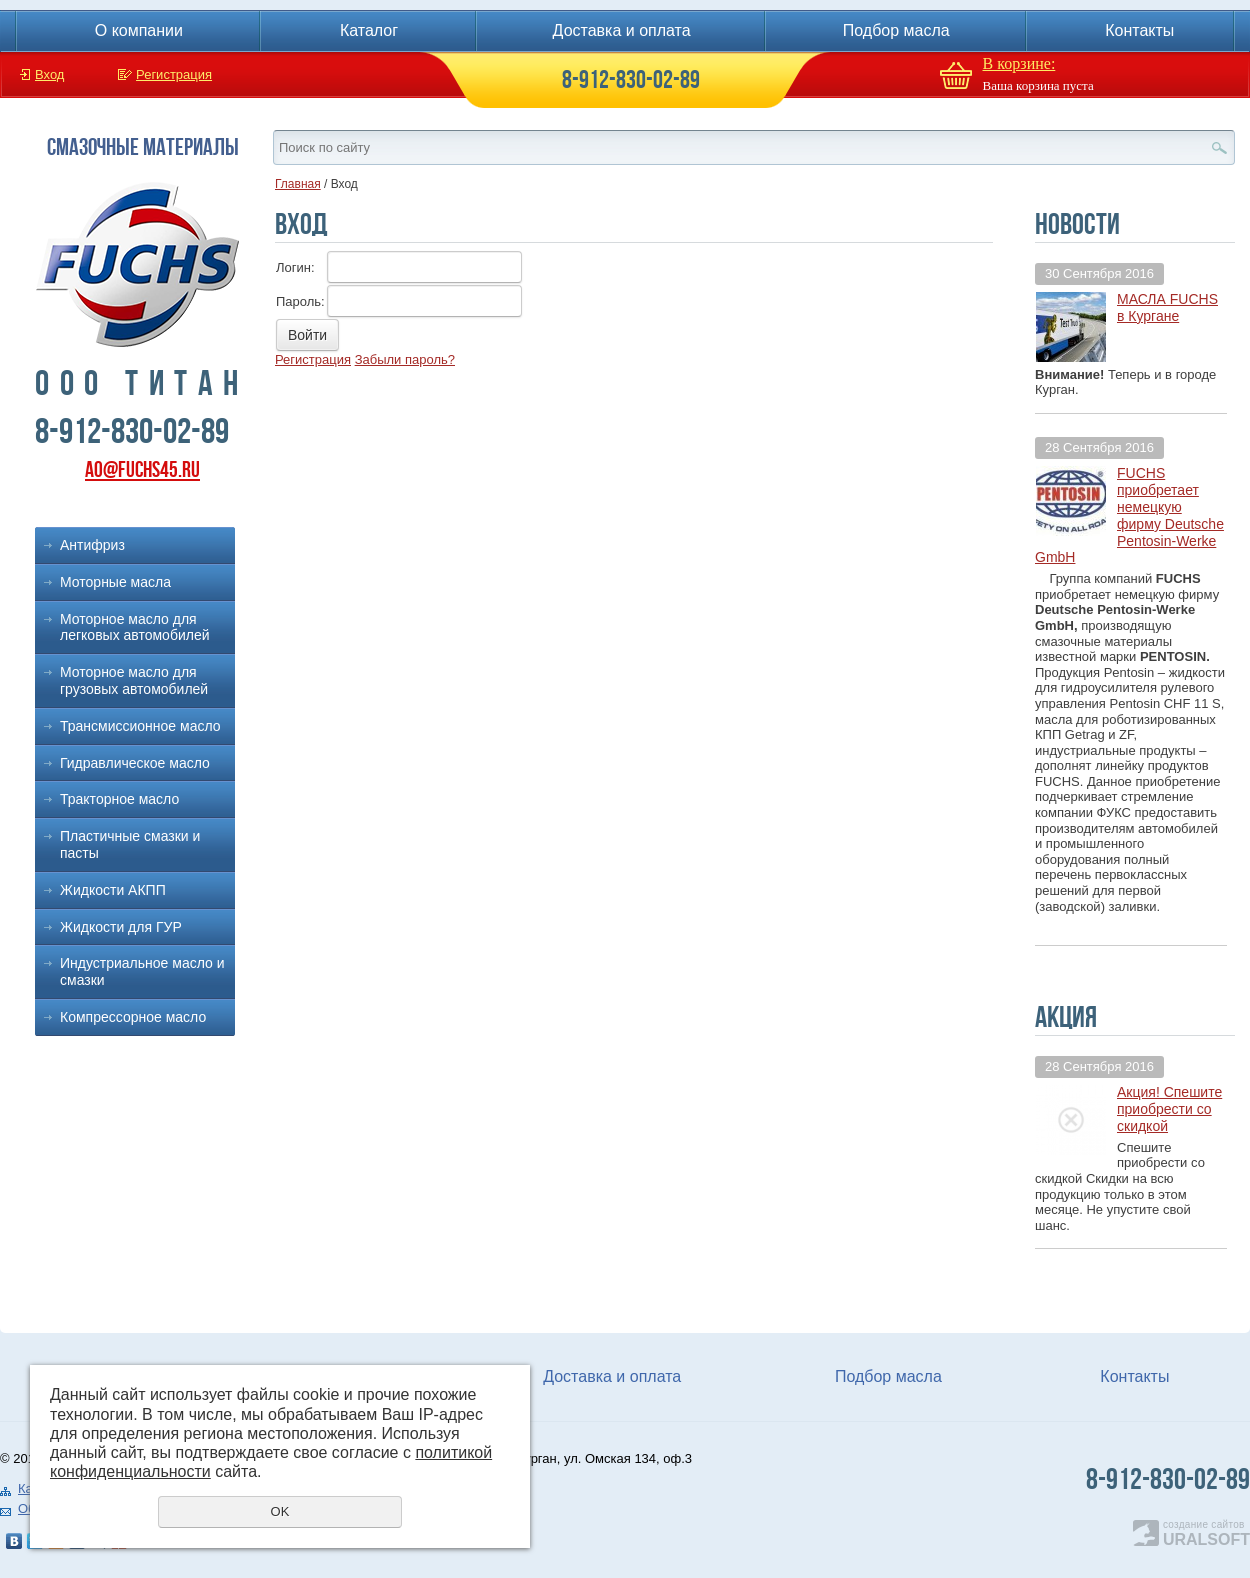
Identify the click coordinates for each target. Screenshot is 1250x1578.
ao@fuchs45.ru (142, 469)
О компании (139, 30)
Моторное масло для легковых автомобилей (135, 627)
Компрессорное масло (133, 1017)
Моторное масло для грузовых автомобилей (134, 680)
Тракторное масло (119, 799)
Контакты (1139, 30)
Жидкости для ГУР (121, 927)
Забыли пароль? (405, 359)
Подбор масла (896, 30)
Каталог (369, 30)
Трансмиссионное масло (140, 726)
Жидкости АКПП (113, 890)
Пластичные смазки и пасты (130, 844)
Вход (49, 74)
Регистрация (174, 74)
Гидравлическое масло (135, 763)
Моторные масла (115, 582)
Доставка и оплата (622, 30)
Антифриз (92, 545)
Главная (298, 184)
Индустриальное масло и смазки (142, 971)
